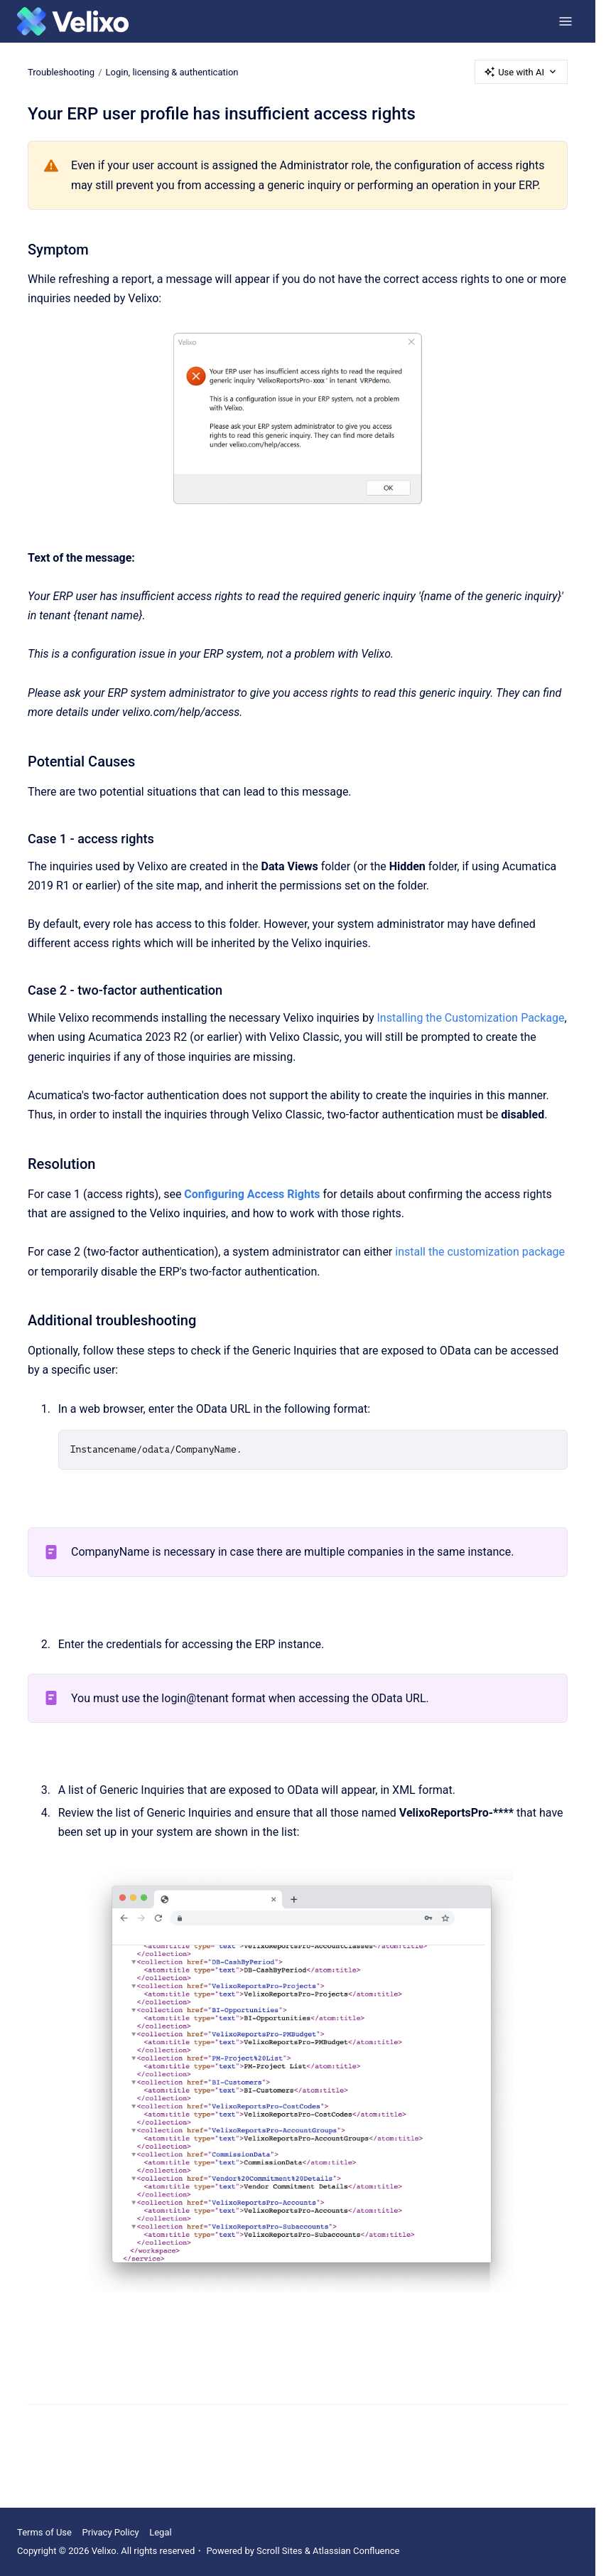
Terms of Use (44, 2532)
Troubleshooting (61, 71)
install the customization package (480, 1251)
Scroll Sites (279, 2550)
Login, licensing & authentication (172, 71)
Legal (160, 2532)
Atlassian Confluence (356, 2550)
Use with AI (521, 72)
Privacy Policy (110, 2532)
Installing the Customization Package (470, 1018)
